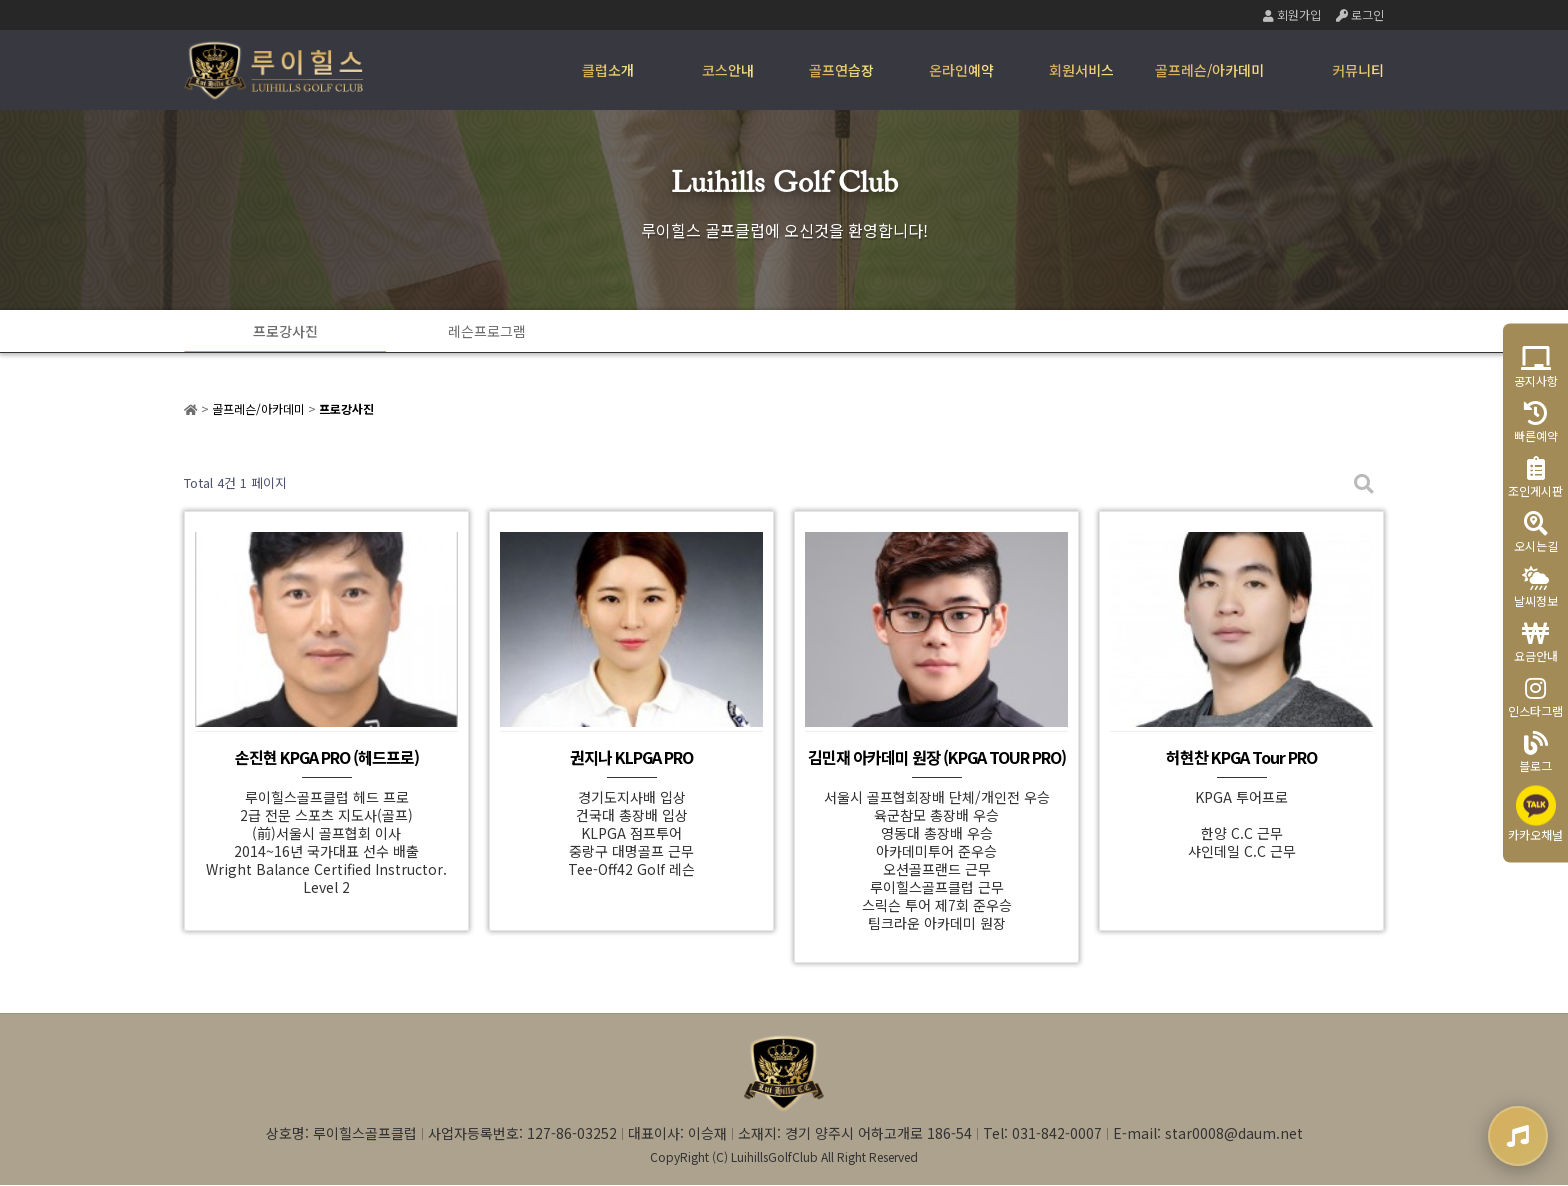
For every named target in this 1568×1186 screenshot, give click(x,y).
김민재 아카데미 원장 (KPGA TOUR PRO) (937, 758)
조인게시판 (1535, 477)
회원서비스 (1081, 70)
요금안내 (1536, 642)
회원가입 (1292, 14)
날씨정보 (1536, 587)
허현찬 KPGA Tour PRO (1241, 758)
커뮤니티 (1358, 70)
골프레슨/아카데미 (1209, 70)
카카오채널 (1535, 814)
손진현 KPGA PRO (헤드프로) (327, 758)
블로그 (1535, 752)
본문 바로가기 (0, 0)
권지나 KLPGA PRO (631, 758)
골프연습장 (841, 70)
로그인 (1360, 14)
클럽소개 (608, 70)
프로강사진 (284, 331)
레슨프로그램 (484, 331)
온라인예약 (961, 70)
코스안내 (728, 70)
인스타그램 (1535, 697)
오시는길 (1536, 532)
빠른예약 (1536, 422)
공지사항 (1536, 367)
